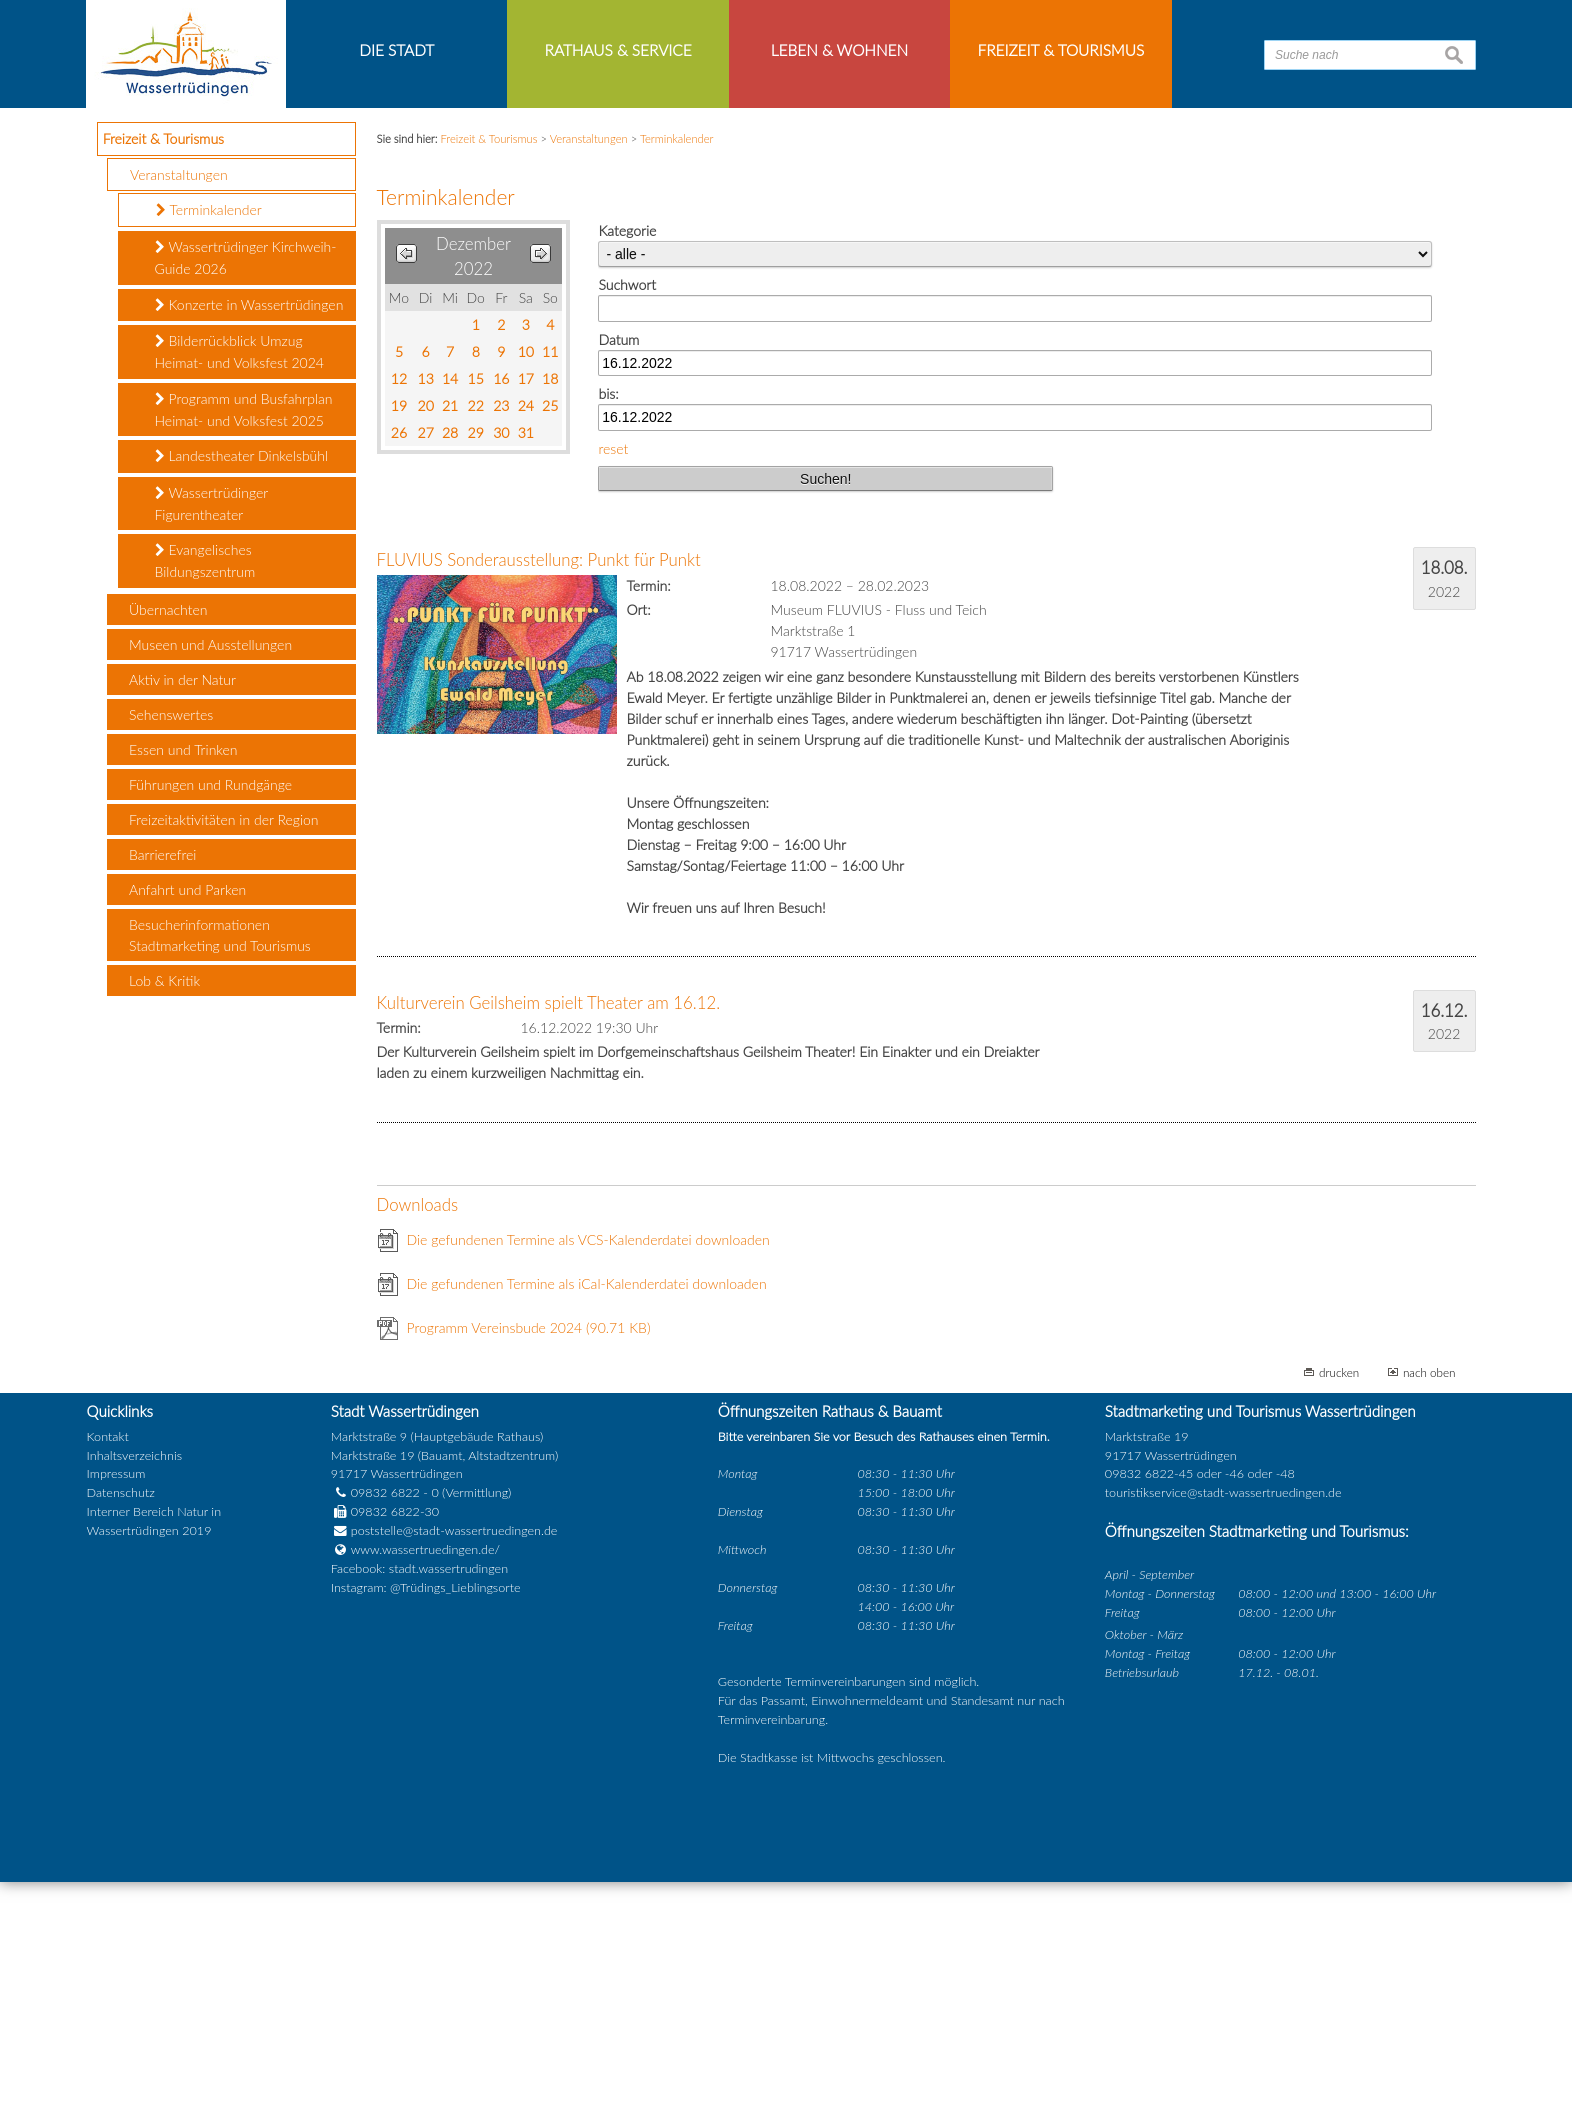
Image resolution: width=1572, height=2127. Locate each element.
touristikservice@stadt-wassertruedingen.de (1223, 1738)
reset (613, 693)
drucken (1339, 1618)
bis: (608, 639)
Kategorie (627, 476)
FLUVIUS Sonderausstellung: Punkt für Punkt (539, 805)
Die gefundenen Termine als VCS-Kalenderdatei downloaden (588, 1485)
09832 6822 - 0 (385, 1738)
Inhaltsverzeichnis (134, 1700)
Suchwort (626, 530)
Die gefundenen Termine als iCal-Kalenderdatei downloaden (587, 1529)
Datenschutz (121, 1738)
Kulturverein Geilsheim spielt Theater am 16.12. (549, 1247)
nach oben (1429, 1618)
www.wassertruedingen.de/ (425, 1795)
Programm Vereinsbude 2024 (529, 1573)
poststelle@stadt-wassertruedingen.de (454, 1776)
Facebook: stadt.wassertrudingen (419, 1813)
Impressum (116, 1719)
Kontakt (108, 1681)
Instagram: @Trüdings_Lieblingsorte (426, 1832)
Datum (618, 584)
